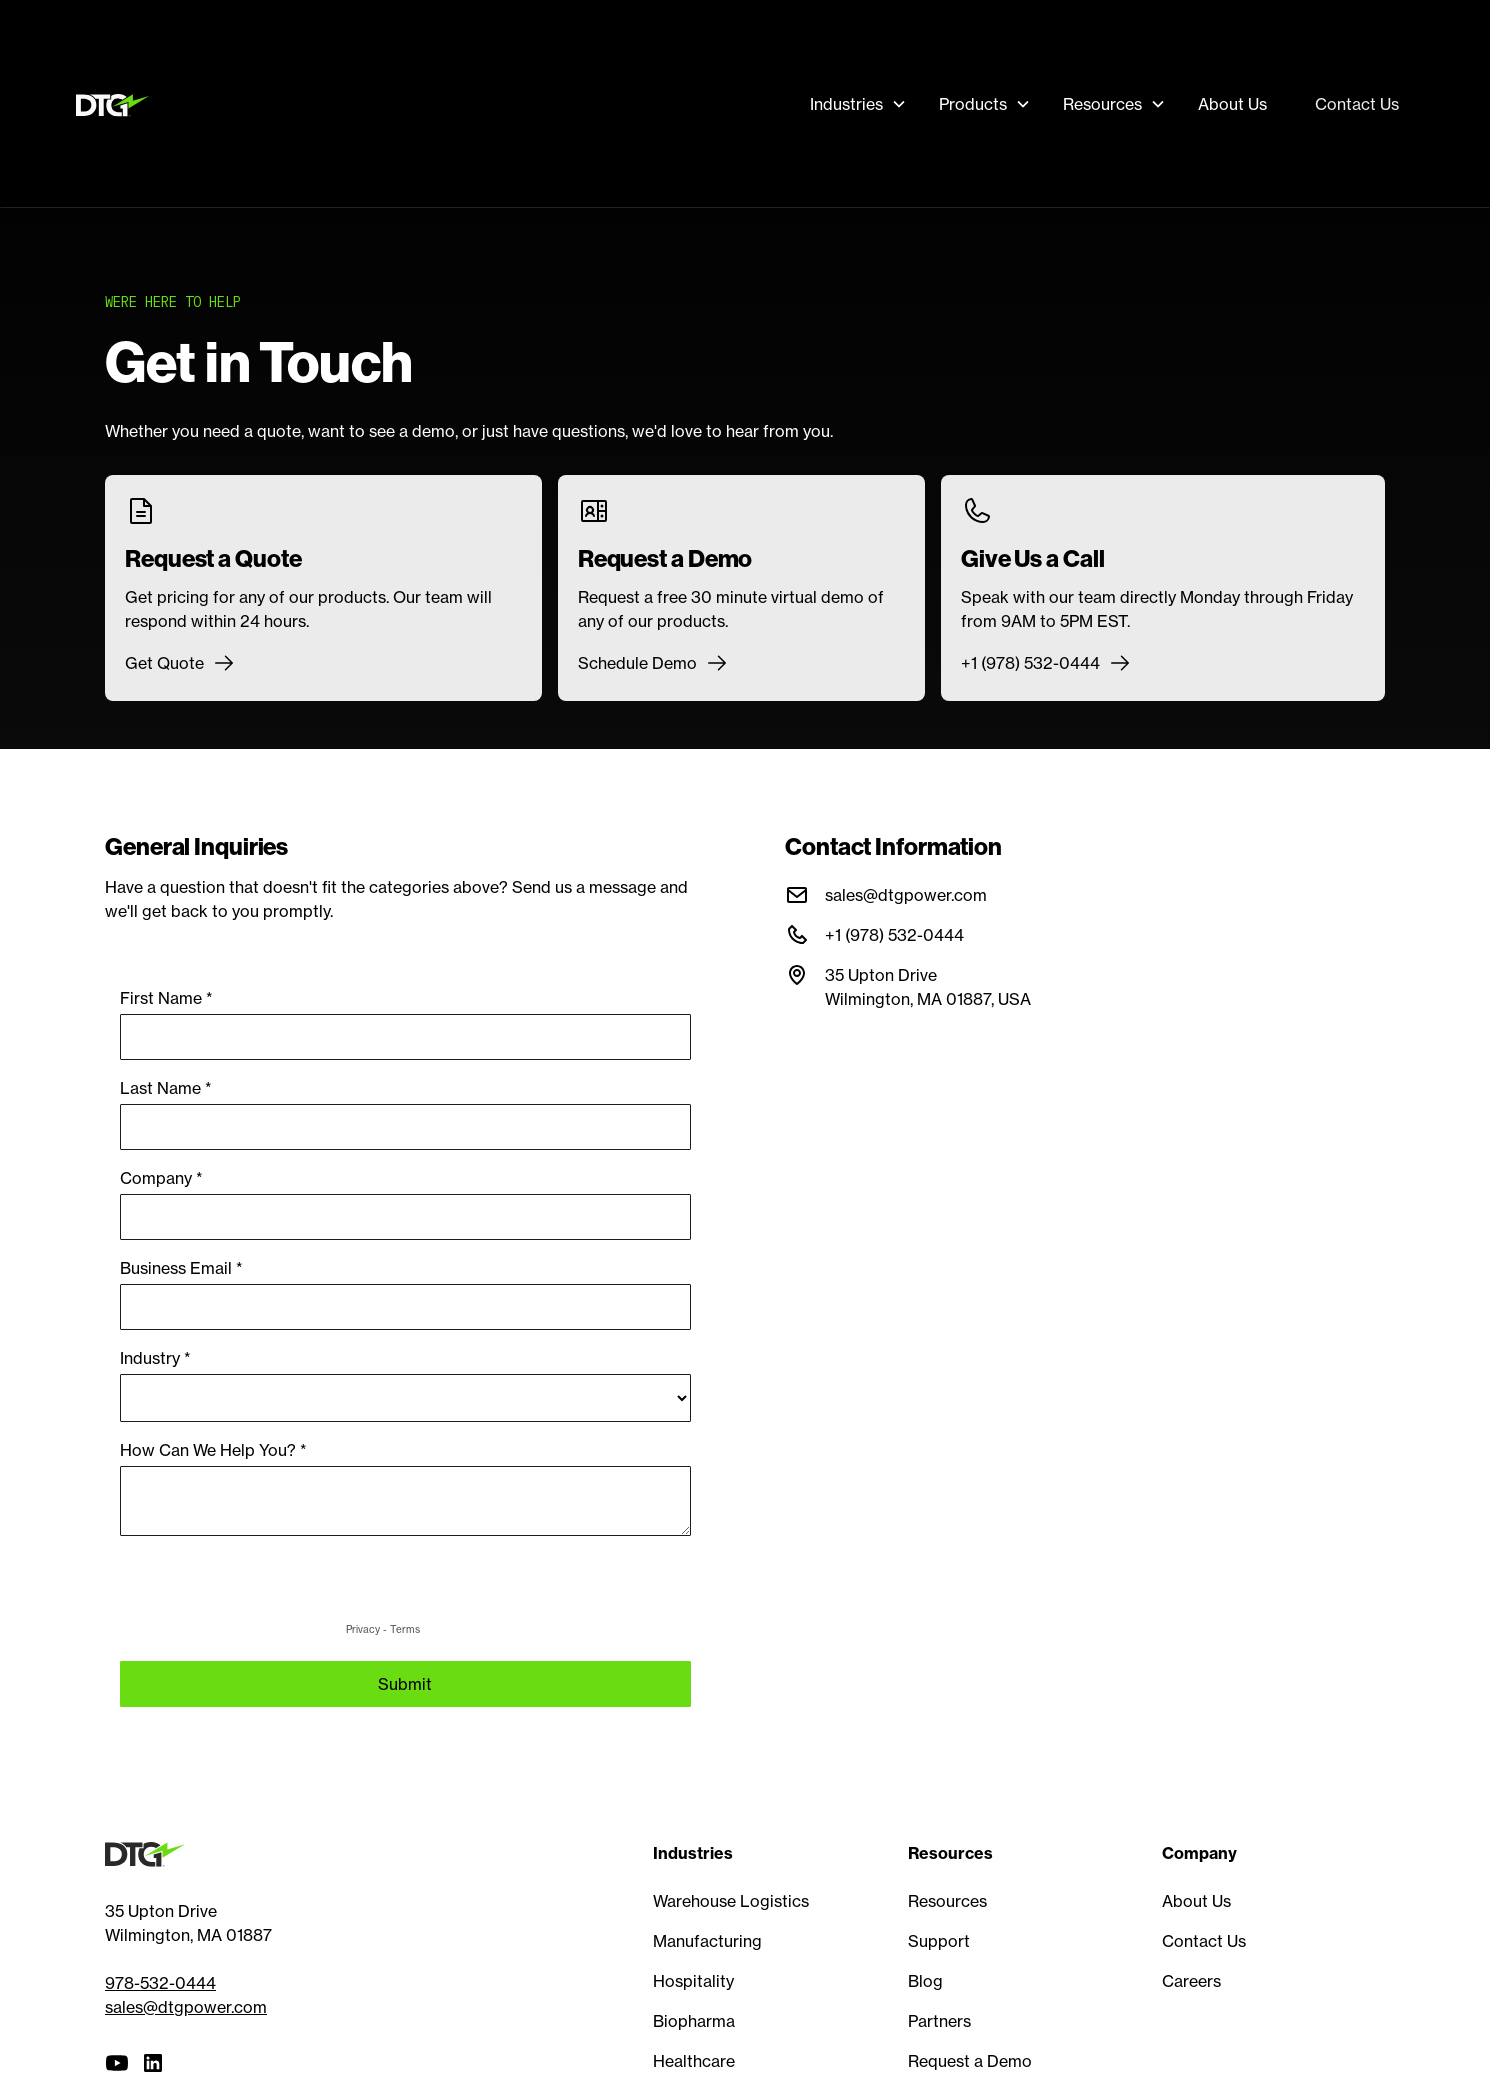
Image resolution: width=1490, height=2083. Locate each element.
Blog (925, 1981)
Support (939, 1941)
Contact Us (1357, 104)
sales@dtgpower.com (186, 2007)
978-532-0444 (160, 1983)
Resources (947, 1901)
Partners (939, 2021)
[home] (117, 104)
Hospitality (693, 1981)
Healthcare (694, 2061)
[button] (858, 104)
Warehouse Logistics (731, 1901)
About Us (1232, 104)
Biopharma (694, 2021)
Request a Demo (970, 2061)
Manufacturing (707, 1941)
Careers (1191, 1981)
